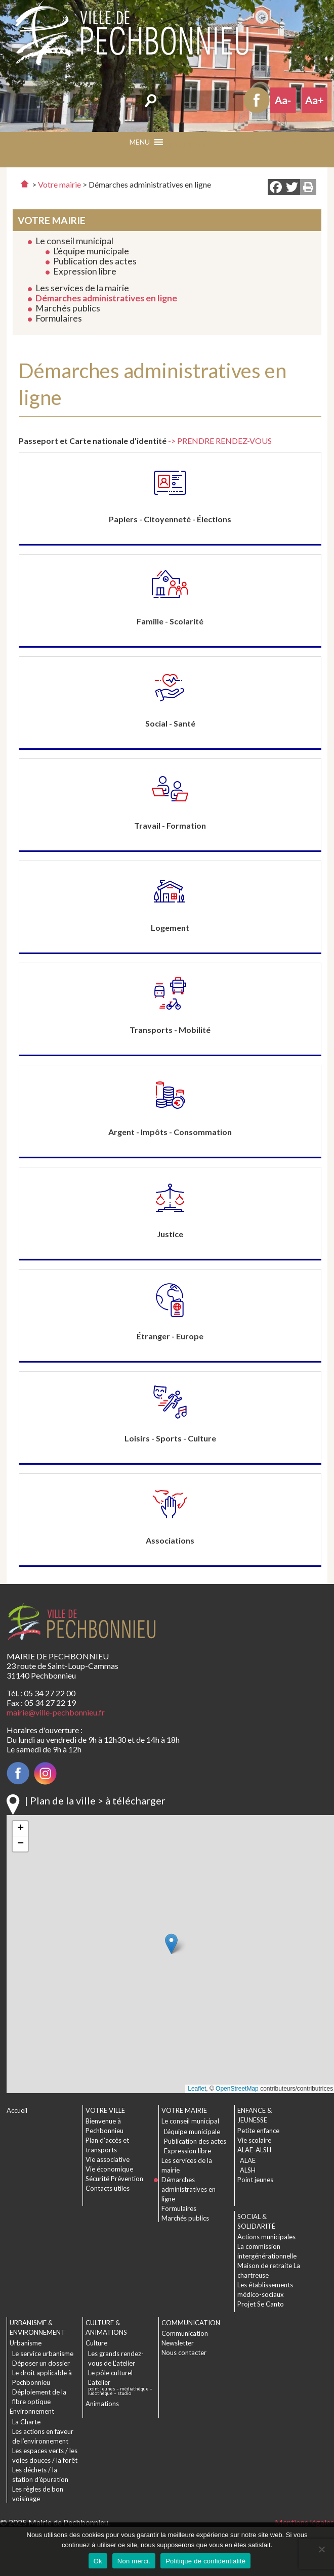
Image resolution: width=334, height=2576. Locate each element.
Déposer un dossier (41, 2363)
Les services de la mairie (82, 288)
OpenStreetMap (237, 2088)
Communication (184, 2333)
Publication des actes (95, 261)
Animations (102, 2404)
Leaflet (197, 2088)
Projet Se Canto (260, 2304)
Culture (96, 2343)
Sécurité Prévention (114, 2179)
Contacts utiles (108, 2188)
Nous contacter (183, 2352)
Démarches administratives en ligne (106, 298)
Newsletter (177, 2343)
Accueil (17, 2110)
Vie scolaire (254, 2140)
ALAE (248, 2160)
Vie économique (109, 2169)
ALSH (248, 2170)
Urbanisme (25, 2343)
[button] (184, 145)
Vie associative (108, 2159)
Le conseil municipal (74, 241)
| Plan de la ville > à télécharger (95, 1800)
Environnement (32, 2411)
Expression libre (84, 271)
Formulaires (58, 318)
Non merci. (133, 2561)
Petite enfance (258, 2131)
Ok (98, 2561)
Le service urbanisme (42, 2353)
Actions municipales (266, 2237)
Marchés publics (67, 308)
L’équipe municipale (91, 251)
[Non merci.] (321, 2549)
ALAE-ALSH (254, 2150)
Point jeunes (255, 2180)
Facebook (256, 100)
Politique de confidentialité (205, 2561)
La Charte (26, 2422)
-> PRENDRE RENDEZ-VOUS (220, 440)
